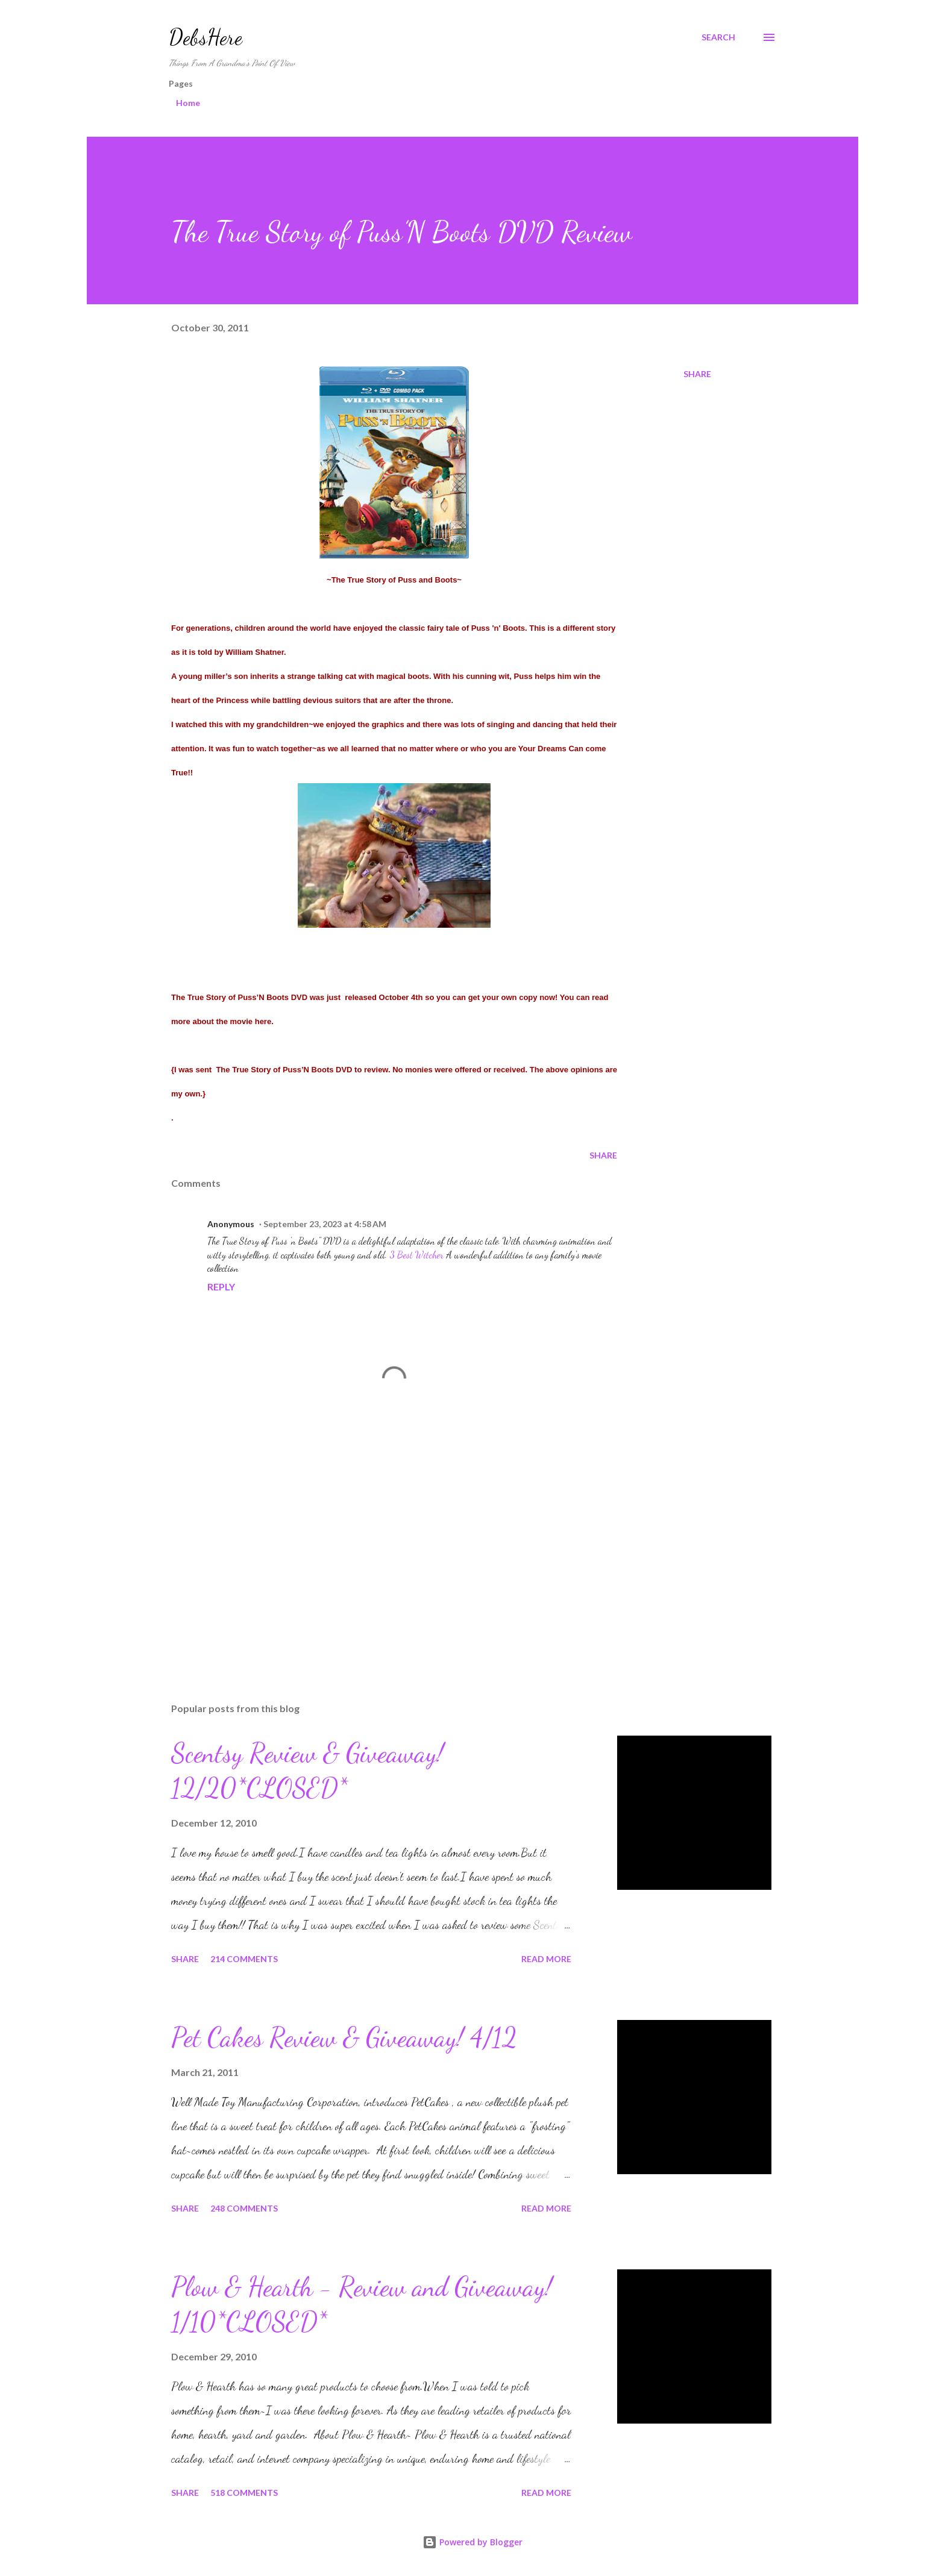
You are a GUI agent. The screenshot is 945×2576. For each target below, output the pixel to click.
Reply (221, 1286)
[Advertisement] (375, 1552)
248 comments (244, 2208)
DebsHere (205, 37)
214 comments (244, 1959)
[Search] (718, 37)
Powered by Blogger (472, 2542)
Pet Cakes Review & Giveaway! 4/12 (344, 2037)
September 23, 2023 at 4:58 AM (324, 1224)
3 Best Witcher (416, 1254)
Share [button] (697, 374)
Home (188, 103)
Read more (546, 1959)
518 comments (244, 2492)
